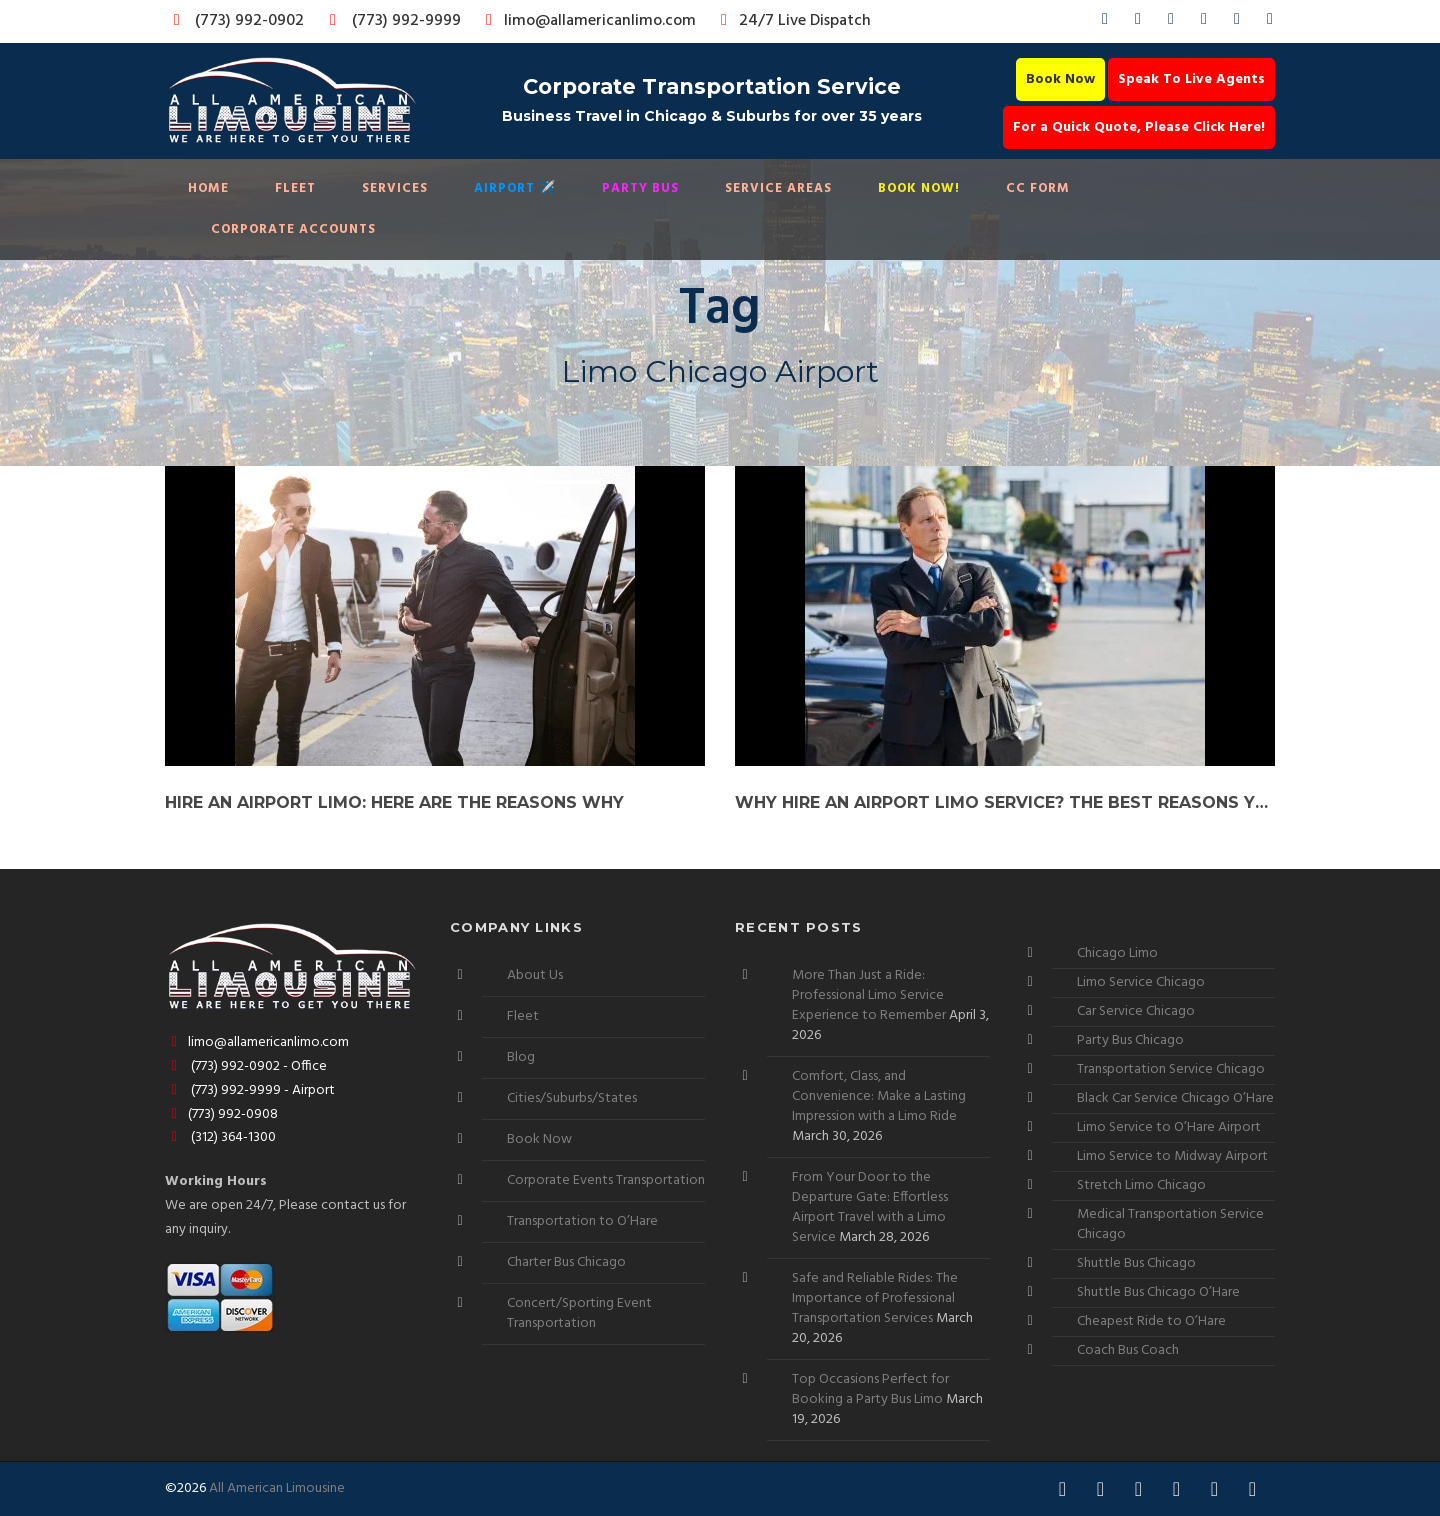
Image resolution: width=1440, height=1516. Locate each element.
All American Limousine (277, 1488)
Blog (521, 1057)
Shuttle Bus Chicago (1136, 1263)
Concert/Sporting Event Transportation (579, 1313)
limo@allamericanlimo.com (587, 21)
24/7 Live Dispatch (792, 21)
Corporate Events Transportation (606, 1180)
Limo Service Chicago (1141, 982)
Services (395, 188)
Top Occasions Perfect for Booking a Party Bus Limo (870, 1389)
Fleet (295, 188)
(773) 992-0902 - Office (246, 1066)
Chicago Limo (1117, 953)
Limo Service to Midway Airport (1172, 1156)
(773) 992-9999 (390, 21)
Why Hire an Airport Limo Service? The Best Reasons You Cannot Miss (1005, 802)
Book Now (1060, 79)
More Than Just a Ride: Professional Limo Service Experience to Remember (869, 995)
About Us (535, 975)
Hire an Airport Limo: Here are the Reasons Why (394, 802)
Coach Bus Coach (1128, 1350)
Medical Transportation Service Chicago (1170, 1224)
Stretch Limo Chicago (1141, 1185)
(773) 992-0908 (221, 1114)
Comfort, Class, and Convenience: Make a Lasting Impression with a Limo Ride (879, 1096)
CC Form (1038, 188)
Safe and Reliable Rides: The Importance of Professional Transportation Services (875, 1298)
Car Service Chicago (1136, 1011)
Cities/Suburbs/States (572, 1098)
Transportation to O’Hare (582, 1221)
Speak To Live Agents (1191, 79)
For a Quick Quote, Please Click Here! (1139, 127)
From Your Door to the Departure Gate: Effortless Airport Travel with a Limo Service (870, 1207)
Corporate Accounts (293, 229)
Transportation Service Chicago (1171, 1069)
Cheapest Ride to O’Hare (1151, 1321)
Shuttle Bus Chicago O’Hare (1158, 1292)
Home (208, 188)
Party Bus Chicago (1130, 1040)
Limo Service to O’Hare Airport (1169, 1127)
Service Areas (778, 188)
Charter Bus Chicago (566, 1262)
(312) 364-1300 (220, 1137)
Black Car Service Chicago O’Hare (1175, 1098)
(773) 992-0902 (235, 21)
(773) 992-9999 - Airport (250, 1090)
